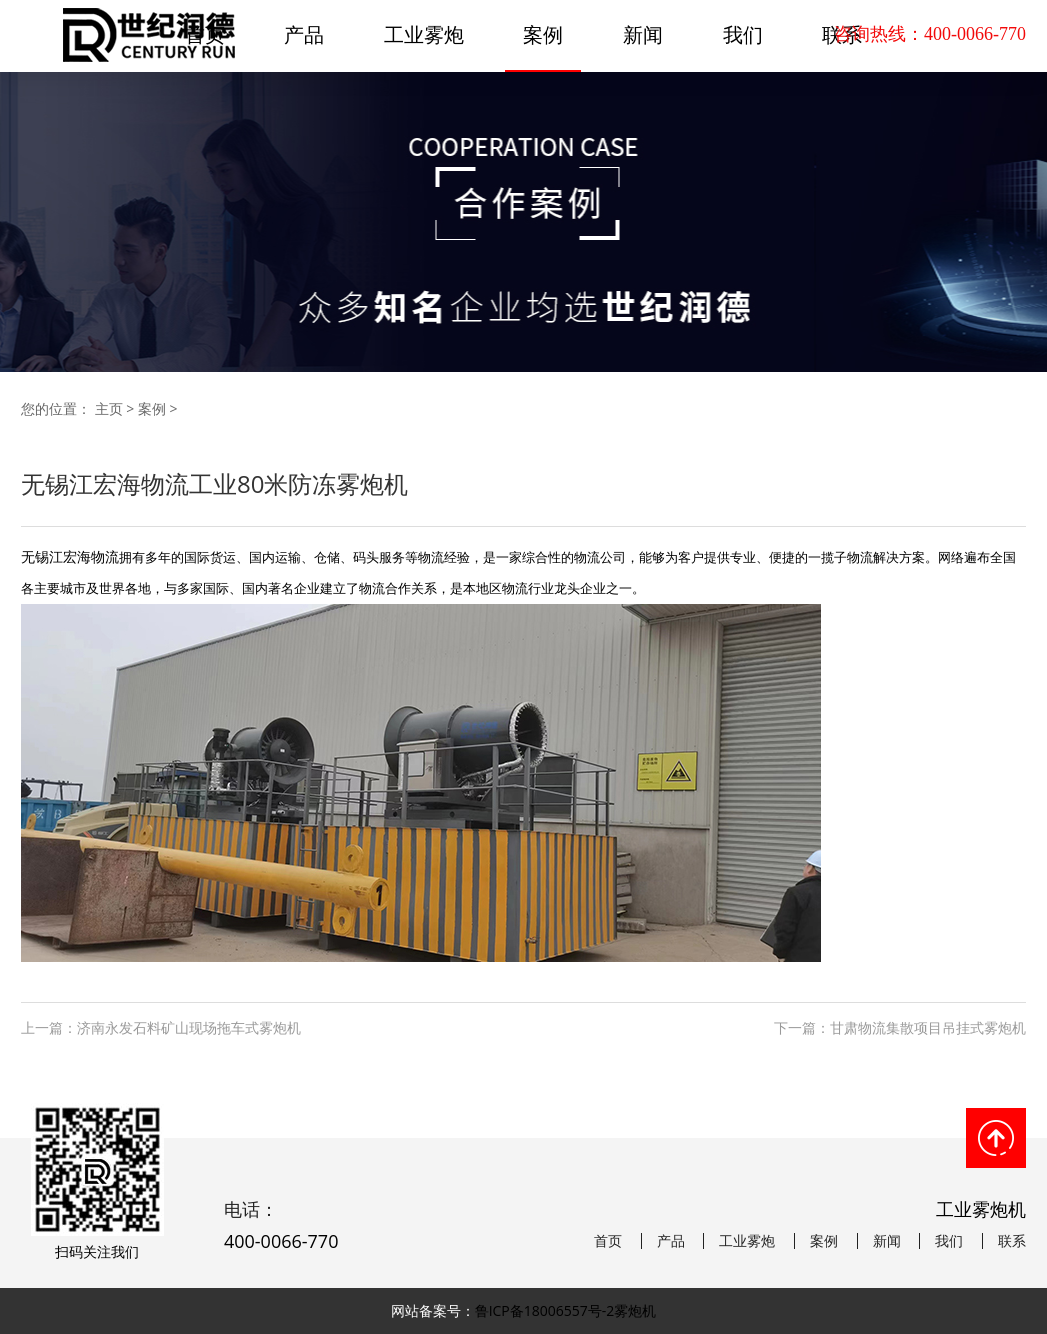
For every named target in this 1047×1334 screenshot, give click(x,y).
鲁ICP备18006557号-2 (545, 1310)
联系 (1012, 1241)
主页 (109, 408)
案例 (543, 34)
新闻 (643, 34)
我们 (743, 34)
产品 (304, 34)
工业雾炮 (424, 34)
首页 (608, 1241)
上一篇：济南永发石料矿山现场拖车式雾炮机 (161, 1027)
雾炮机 (635, 1310)
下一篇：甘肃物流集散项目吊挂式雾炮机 (900, 1027)
